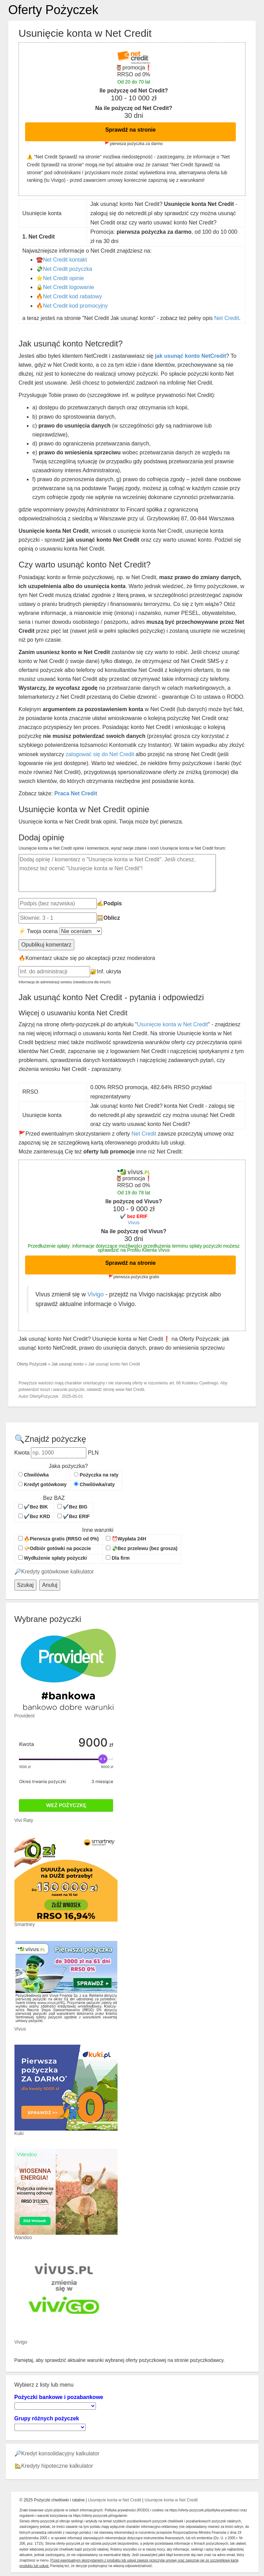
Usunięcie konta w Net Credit (172, 1024)
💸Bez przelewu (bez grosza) (141, 1548)
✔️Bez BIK (33, 1507)
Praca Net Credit (75, 793)
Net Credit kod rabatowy (72, 296)
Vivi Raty (23, 1820)
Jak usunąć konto (68, 1364)
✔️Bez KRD (34, 1516)
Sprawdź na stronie (130, 130)
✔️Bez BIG (72, 1507)
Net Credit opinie (63, 278)
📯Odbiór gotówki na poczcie (54, 1548)
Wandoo (23, 2237)
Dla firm (118, 1558)
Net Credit (226, 318)
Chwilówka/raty (94, 1484)
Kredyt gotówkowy (42, 1484)
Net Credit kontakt (65, 260)
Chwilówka (33, 1475)
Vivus (134, 1222)
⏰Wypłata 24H (126, 1538)
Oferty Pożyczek (53, 10)
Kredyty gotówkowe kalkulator (57, 1571)
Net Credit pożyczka (67, 269)
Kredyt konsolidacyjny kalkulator (60, 2453)
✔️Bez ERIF (73, 1516)
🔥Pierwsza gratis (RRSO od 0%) (58, 1538)
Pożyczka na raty (96, 1475)
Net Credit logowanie (68, 287)
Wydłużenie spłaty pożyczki (52, 1558)
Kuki (19, 2133)
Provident (24, 1715)
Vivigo (95, 1294)
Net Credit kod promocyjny (75, 306)
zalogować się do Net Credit (100, 754)
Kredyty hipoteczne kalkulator (57, 2466)
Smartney (24, 1924)
